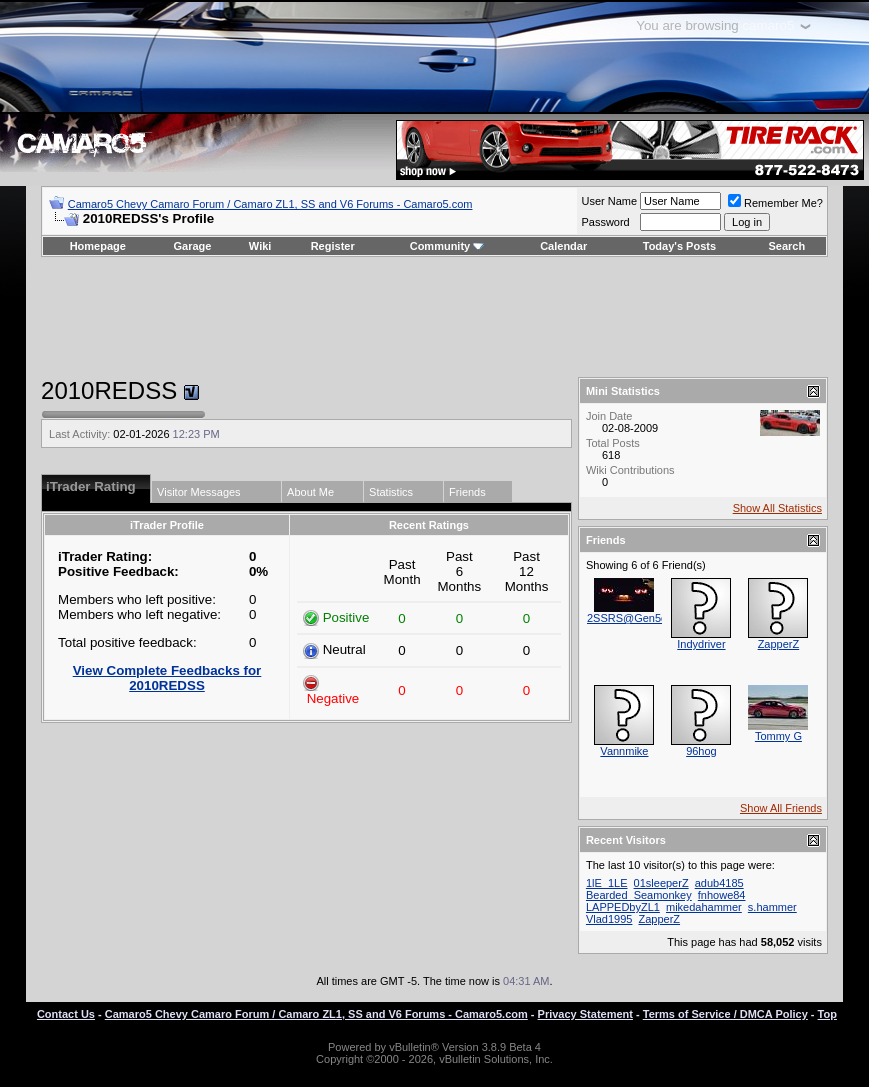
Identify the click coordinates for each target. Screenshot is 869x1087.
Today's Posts (679, 246)
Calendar (563, 246)
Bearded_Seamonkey (639, 895)
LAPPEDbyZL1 (623, 907)
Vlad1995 (609, 919)
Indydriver (701, 644)
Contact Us (66, 1014)
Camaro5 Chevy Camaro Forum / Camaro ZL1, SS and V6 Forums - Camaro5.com (270, 204)
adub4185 (719, 883)
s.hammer (772, 907)
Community (447, 246)
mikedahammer (704, 907)
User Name (609, 201)
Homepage (98, 246)
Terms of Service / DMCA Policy (725, 1014)
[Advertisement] (434, 317)
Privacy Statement (585, 1014)
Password (605, 222)
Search (787, 246)
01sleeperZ (661, 883)
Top (827, 1014)
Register (333, 246)
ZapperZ (779, 644)
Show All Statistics (777, 508)
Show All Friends (781, 808)
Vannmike (624, 751)
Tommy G (778, 736)
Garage (193, 246)
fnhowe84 (722, 895)
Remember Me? (775, 203)
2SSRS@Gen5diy (631, 618)
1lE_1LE (607, 883)
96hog (701, 751)
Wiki (260, 246)
